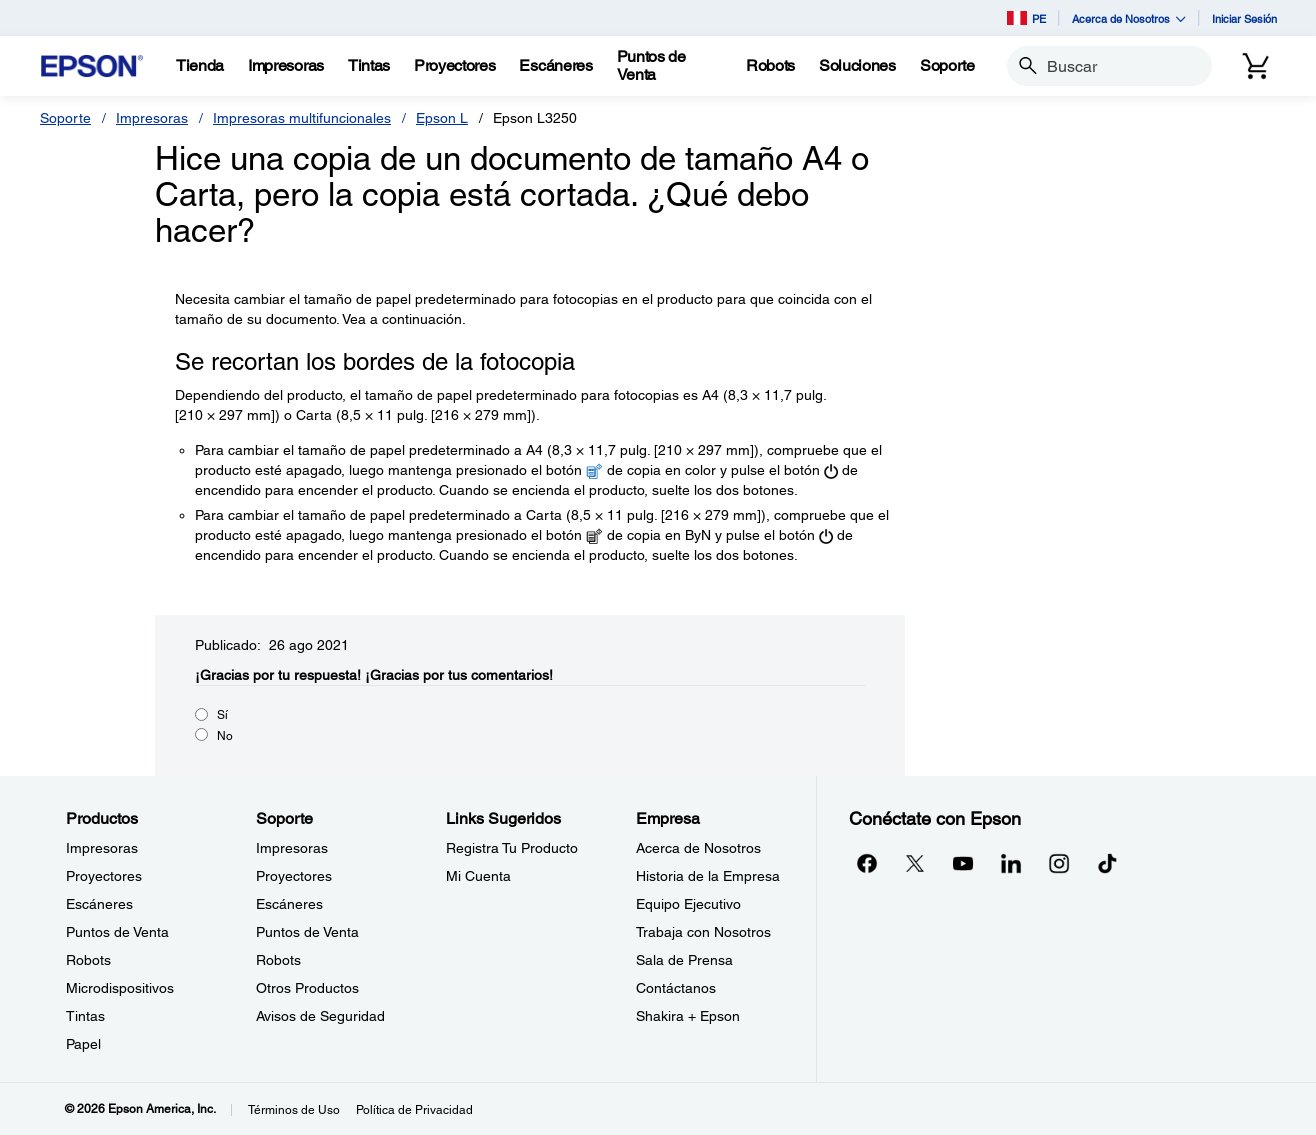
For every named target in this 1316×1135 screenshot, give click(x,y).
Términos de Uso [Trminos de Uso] (294, 1110)
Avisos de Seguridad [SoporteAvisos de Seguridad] (320, 1016)
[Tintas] (369, 66)
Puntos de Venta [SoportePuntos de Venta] (307, 932)
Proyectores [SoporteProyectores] (294, 876)
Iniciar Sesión (1244, 18)
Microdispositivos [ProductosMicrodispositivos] (120, 988)
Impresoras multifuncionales (302, 118)
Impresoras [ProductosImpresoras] (102, 848)
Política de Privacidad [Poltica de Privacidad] (414, 1110)
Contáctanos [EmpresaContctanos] (676, 988)
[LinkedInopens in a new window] (1011, 863)
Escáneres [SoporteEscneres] (289, 904)
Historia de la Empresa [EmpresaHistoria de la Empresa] (708, 876)
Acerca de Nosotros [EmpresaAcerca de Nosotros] (698, 848)
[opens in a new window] (1107, 863)
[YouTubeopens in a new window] (963, 863)
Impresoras (152, 118)
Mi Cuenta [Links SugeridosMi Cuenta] (478, 876)
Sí (222, 715)
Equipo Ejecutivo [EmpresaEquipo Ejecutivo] (688, 904)
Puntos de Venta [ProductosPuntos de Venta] (117, 932)
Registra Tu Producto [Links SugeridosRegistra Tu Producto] (512, 848)
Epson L (442, 118)
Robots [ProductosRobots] (88, 960)
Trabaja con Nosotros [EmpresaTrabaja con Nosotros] (703, 932)
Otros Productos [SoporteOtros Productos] (307, 988)
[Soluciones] (857, 66)
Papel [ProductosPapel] (83, 1044)
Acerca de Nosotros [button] (1129, 18)
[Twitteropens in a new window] (915, 863)
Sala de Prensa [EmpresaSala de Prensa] (684, 960)
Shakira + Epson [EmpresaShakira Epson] (688, 1016)
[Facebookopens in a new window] (867, 863)
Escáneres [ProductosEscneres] (99, 904)
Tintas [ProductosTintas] (85, 1016)
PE (1026, 18)
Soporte (65, 118)
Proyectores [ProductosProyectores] (104, 876)
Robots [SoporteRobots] (278, 960)
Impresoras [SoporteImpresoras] (292, 848)
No (225, 736)
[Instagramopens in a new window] (1059, 863)
